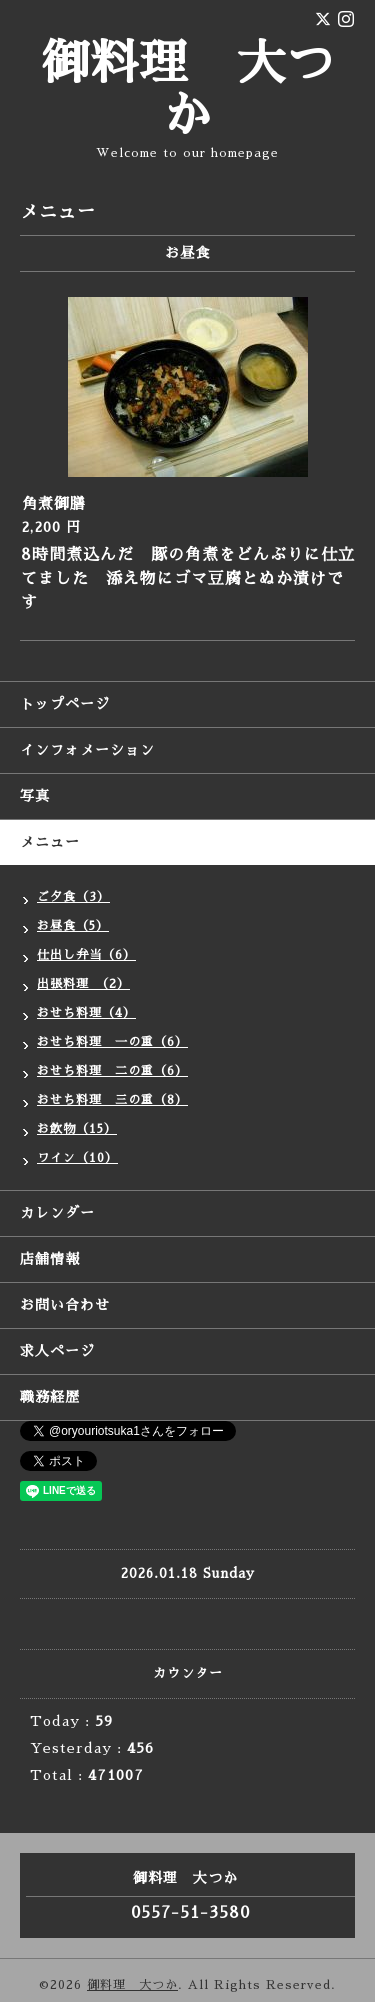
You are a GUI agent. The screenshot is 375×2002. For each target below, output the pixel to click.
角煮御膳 (54, 503)
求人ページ (57, 1351)
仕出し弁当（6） (86, 955)
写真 (35, 796)
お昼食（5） (73, 926)
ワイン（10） (77, 1158)
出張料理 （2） (83, 984)
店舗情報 (50, 1259)
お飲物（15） (77, 1129)
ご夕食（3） (73, 897)
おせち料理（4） (86, 1013)
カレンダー (57, 1213)
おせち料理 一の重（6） (112, 1042)
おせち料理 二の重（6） (112, 1071)
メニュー (50, 842)
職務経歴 (50, 1397)
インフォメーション (87, 750)
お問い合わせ (65, 1305)
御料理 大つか (132, 1985)
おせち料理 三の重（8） (112, 1100)
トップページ (65, 704)
